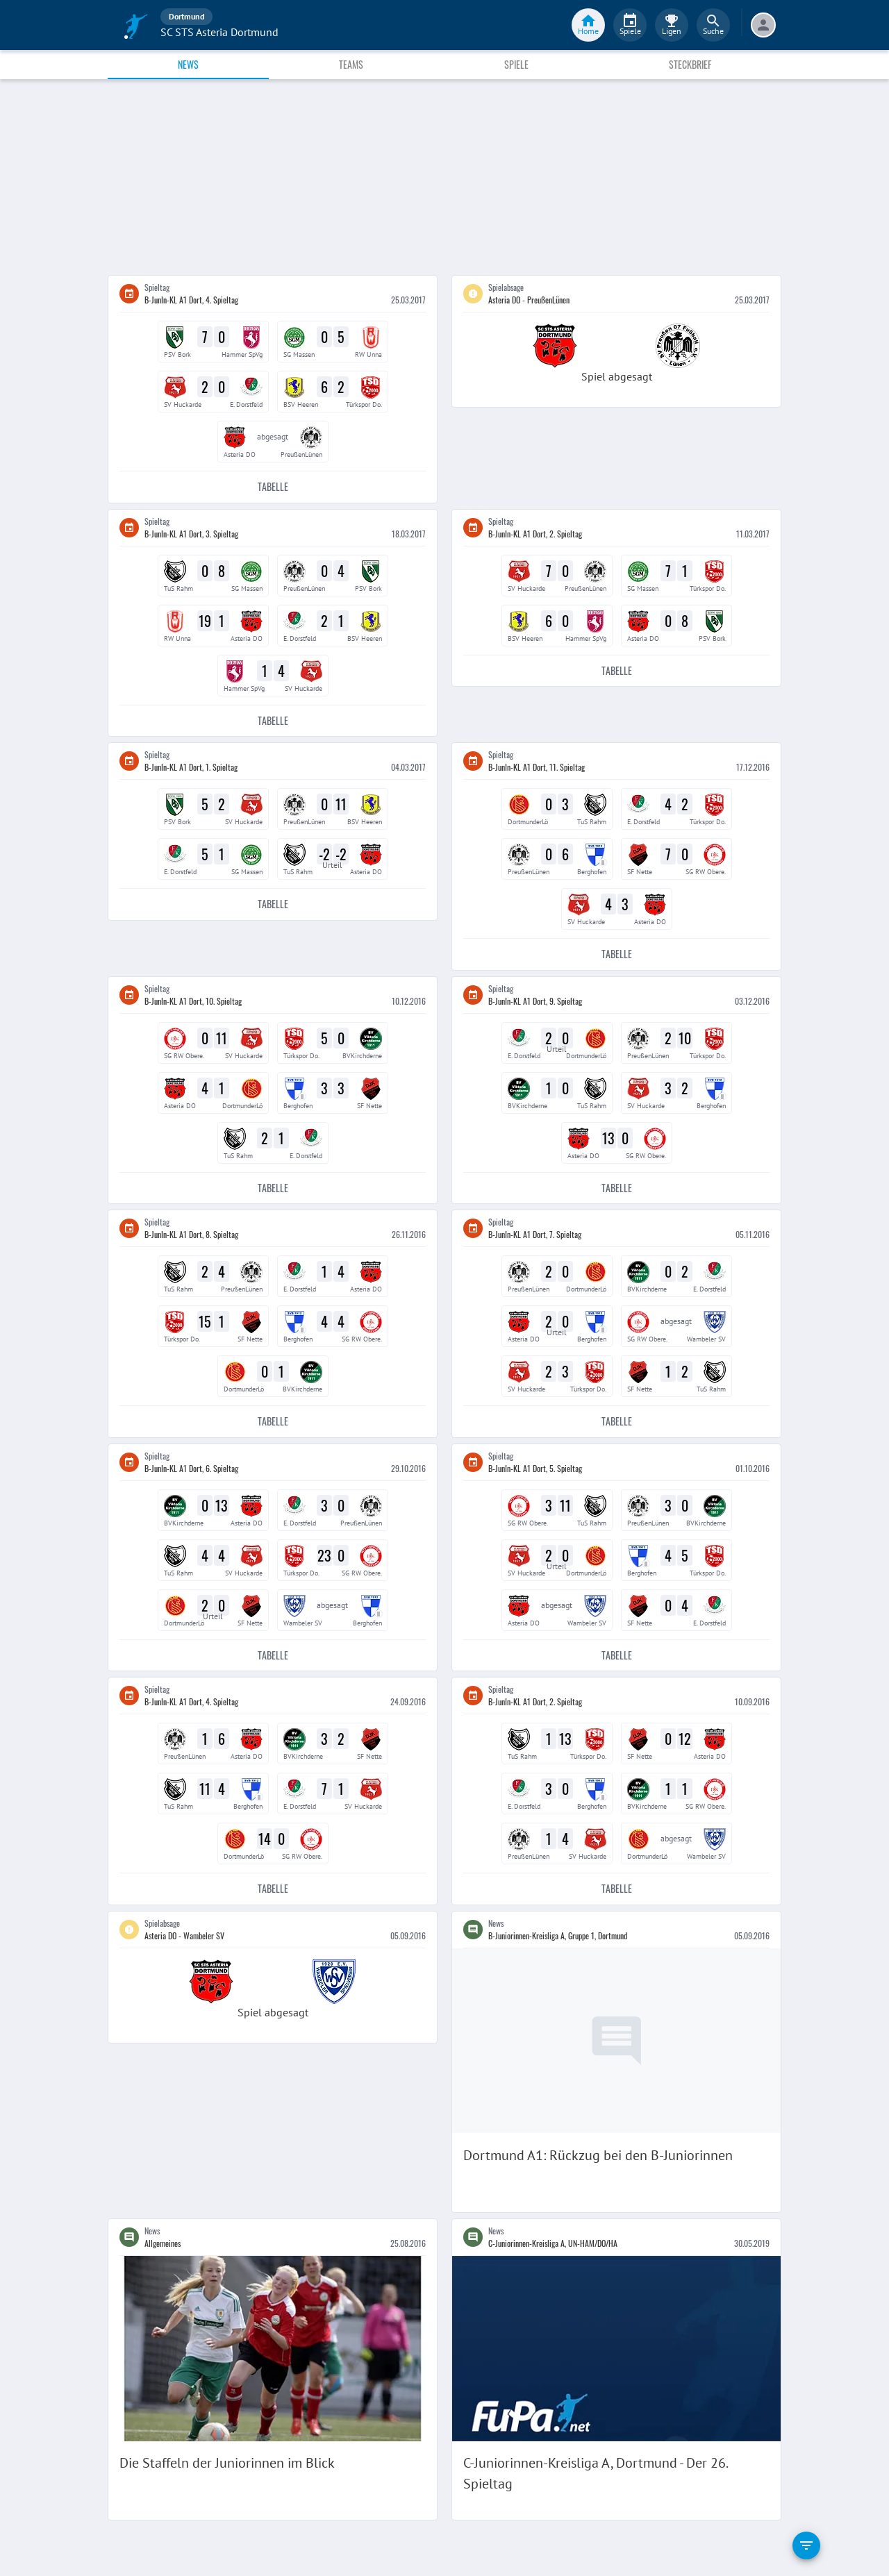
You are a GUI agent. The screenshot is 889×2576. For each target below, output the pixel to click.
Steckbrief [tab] (690, 64)
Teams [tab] (351, 64)
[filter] (806, 2545)
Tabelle (272, 487)
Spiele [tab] (516, 64)
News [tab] (188, 64)
